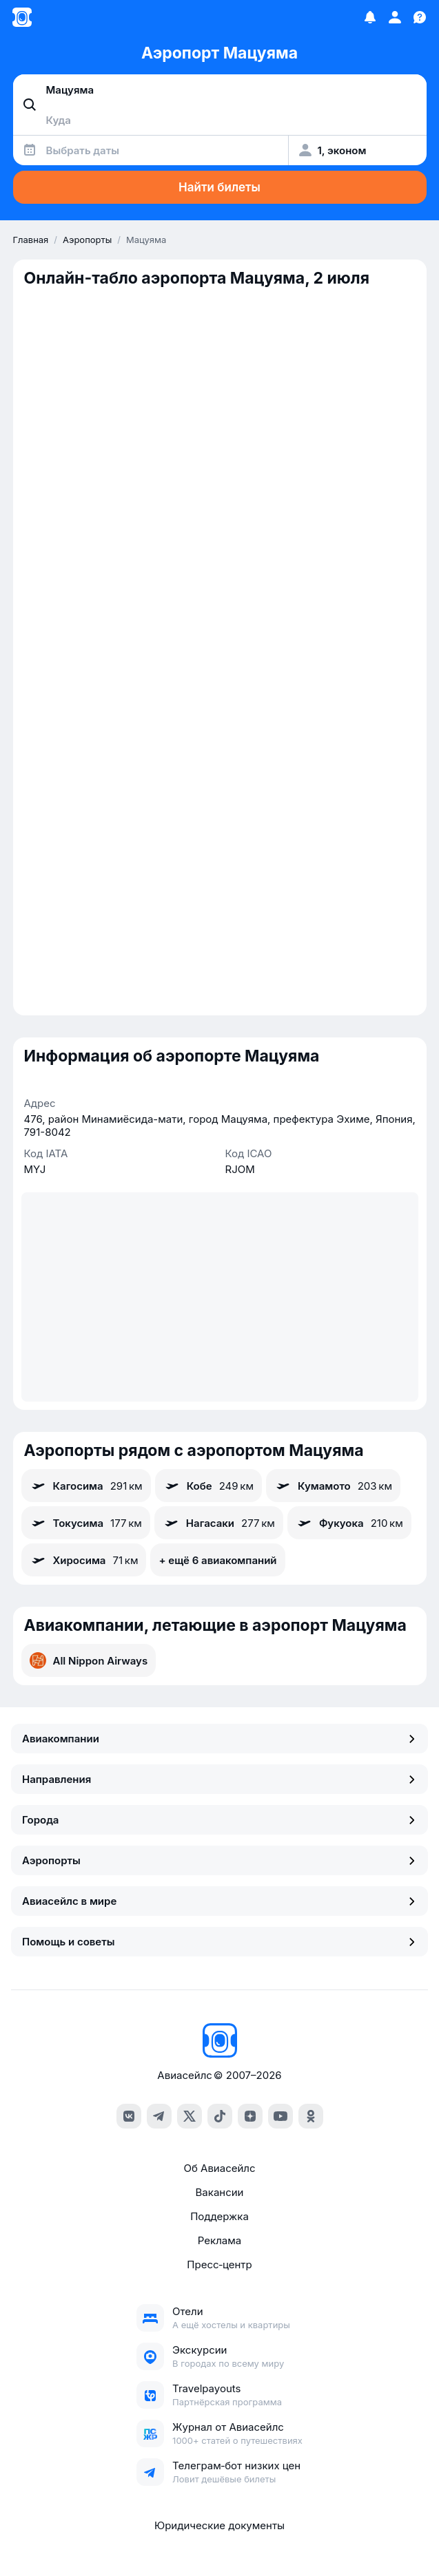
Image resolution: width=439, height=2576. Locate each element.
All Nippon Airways (89, 1660)
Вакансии (220, 2192)
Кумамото (333, 1485)
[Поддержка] (419, 17)
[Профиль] (395, 17)
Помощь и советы (219, 1941)
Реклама (219, 2240)
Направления (219, 1779)
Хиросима (84, 1560)
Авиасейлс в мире (219, 1901)
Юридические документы (219, 2525)
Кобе (208, 1485)
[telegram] (159, 2116)
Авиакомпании (219, 1738)
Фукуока (349, 1522)
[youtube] (280, 2116)
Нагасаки (219, 1522)
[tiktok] (220, 2116)
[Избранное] (370, 17)
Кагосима (86, 1485)
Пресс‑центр (219, 2264)
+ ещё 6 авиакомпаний (217, 1560)
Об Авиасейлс (219, 2168)
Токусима (86, 1522)
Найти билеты (219, 187)
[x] (189, 2116)
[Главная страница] (22, 17)
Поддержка (219, 2216)
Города (219, 1819)
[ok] (311, 2116)
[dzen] (250, 2116)
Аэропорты (219, 1860)
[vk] (129, 2116)
